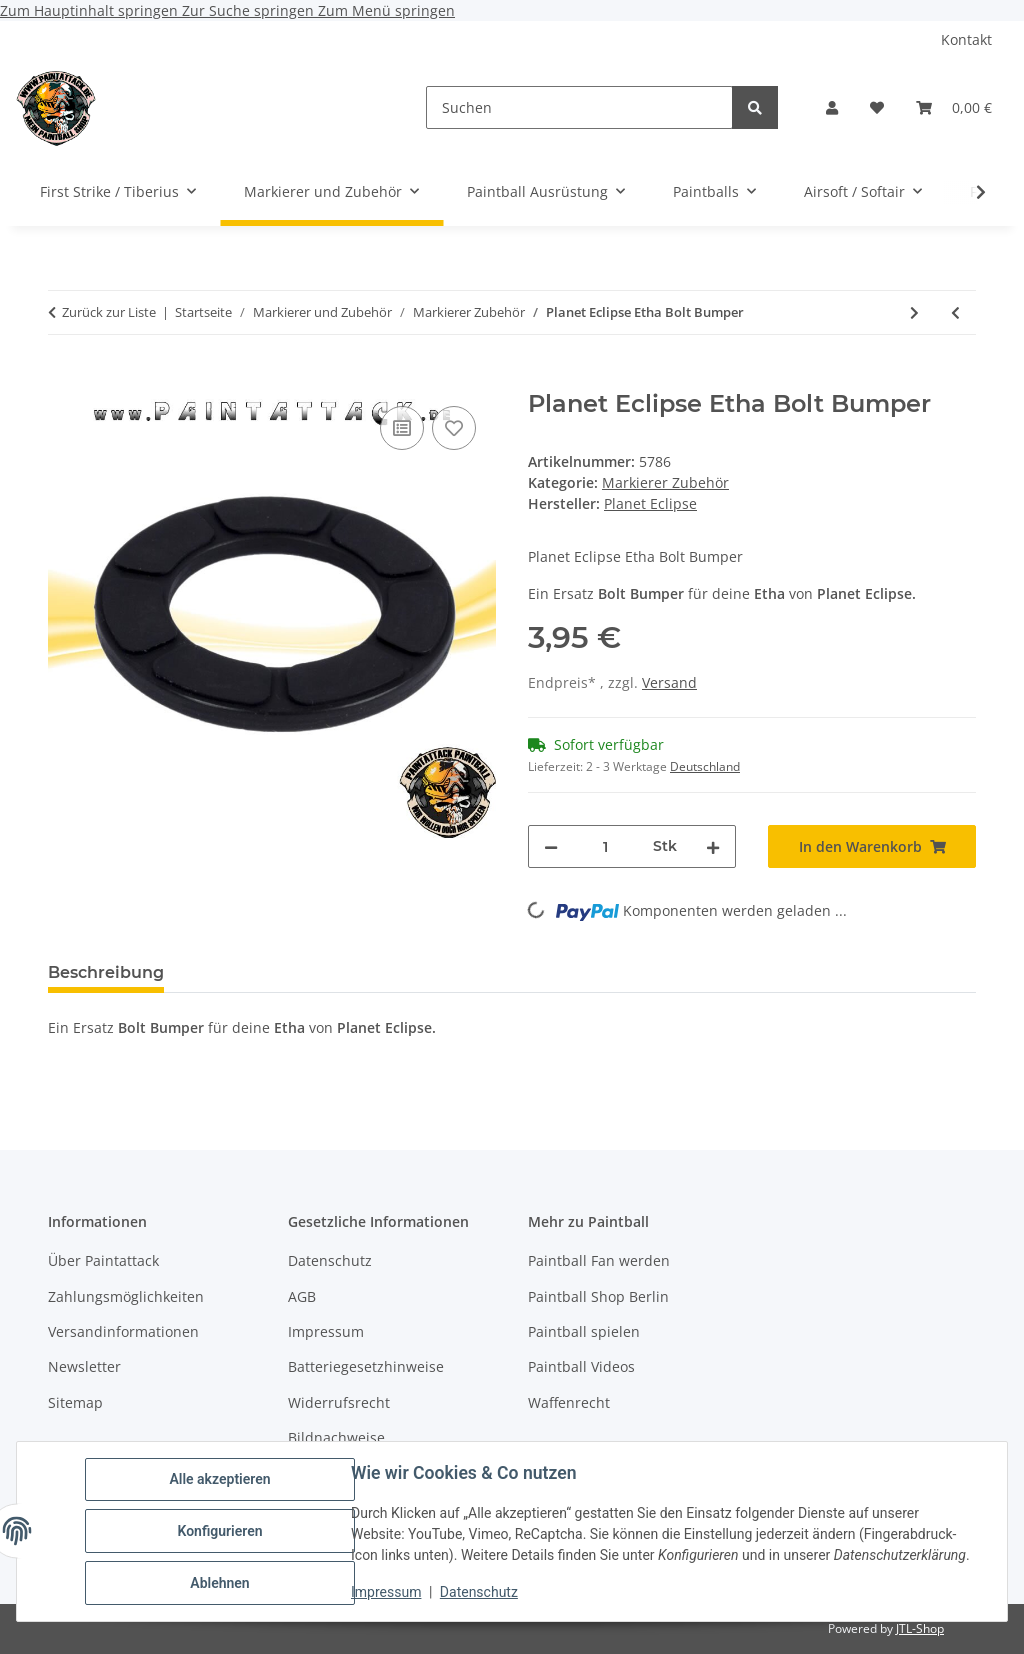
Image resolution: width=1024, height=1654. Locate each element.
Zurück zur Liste (109, 312)
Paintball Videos (581, 1366)
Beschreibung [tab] (106, 972)
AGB (302, 1296)
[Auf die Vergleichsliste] (402, 428)
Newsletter (84, 1366)
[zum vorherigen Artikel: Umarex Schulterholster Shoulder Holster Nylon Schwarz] (955, 312)
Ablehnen (219, 1583)
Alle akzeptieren (219, 1479)
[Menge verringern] (551, 846)
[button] (832, 107)
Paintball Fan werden (599, 1260)
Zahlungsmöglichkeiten (126, 1296)
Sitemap (75, 1402)
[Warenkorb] (954, 107)
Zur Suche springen (250, 10)
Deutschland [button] (705, 766)
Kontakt (966, 39)
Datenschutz (479, 1592)
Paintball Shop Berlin (598, 1296)
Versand (669, 682)
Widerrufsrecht (339, 1402)
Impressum (386, 1592)
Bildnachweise (336, 1437)
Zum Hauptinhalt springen (91, 10)
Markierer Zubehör (665, 482)
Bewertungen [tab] (253, 972)
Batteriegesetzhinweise (366, 1366)
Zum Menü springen (386, 10)
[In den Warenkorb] (64, 379)
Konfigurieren (219, 1531)
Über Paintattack (103, 1260)
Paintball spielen (584, 1331)
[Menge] (605, 846)
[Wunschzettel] (877, 107)
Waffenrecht (569, 1402)
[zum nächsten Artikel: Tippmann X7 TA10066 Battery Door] (914, 312)
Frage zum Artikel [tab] (417, 972)
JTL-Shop (920, 1628)
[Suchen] (579, 107)
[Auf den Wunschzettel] (454, 428)
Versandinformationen (123, 1331)
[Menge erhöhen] (713, 846)
